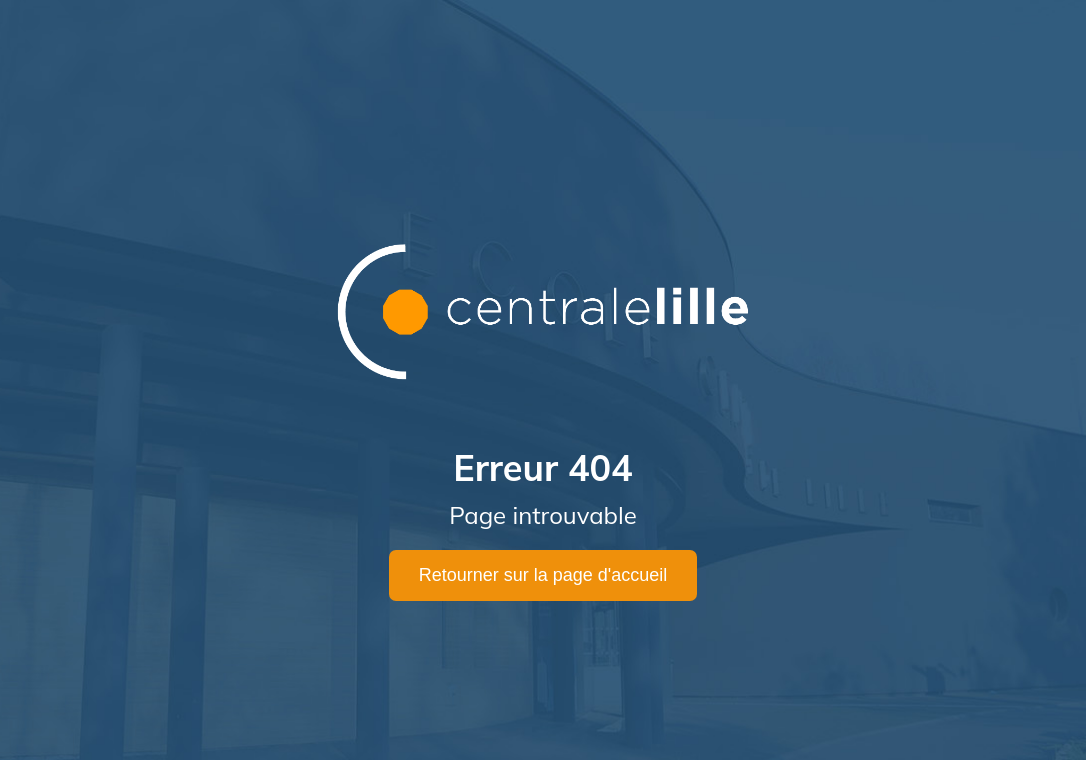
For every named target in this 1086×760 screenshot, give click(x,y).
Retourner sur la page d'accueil (543, 575)
